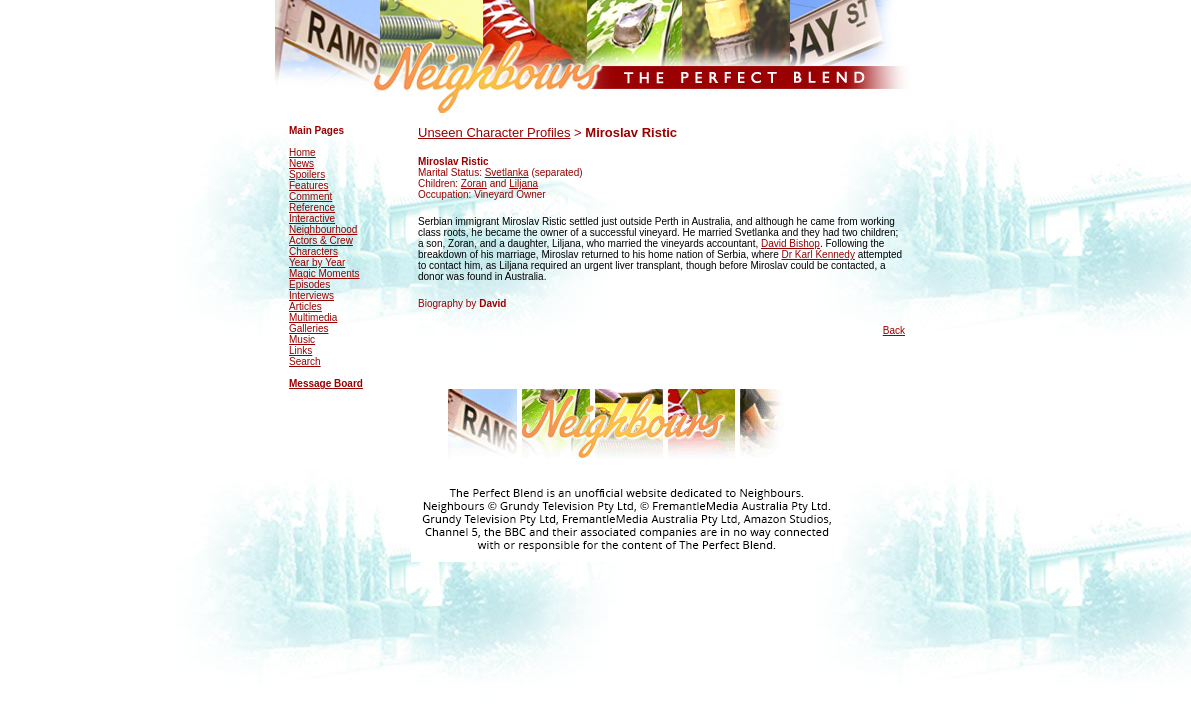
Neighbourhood (323, 229)
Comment (310, 196)
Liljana (523, 183)
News (301, 163)
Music (302, 339)
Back (894, 330)
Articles (305, 306)
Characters (313, 251)
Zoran (474, 183)
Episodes (309, 284)
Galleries (308, 328)
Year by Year (317, 262)
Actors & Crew (321, 240)
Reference (312, 207)
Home (302, 152)
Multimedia (313, 317)
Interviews (311, 295)
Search (305, 361)
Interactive (312, 218)
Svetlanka (507, 172)
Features (308, 185)
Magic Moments (324, 273)
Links (300, 350)
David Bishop (790, 243)
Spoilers (307, 174)
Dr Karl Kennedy (818, 254)
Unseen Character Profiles (494, 132)
